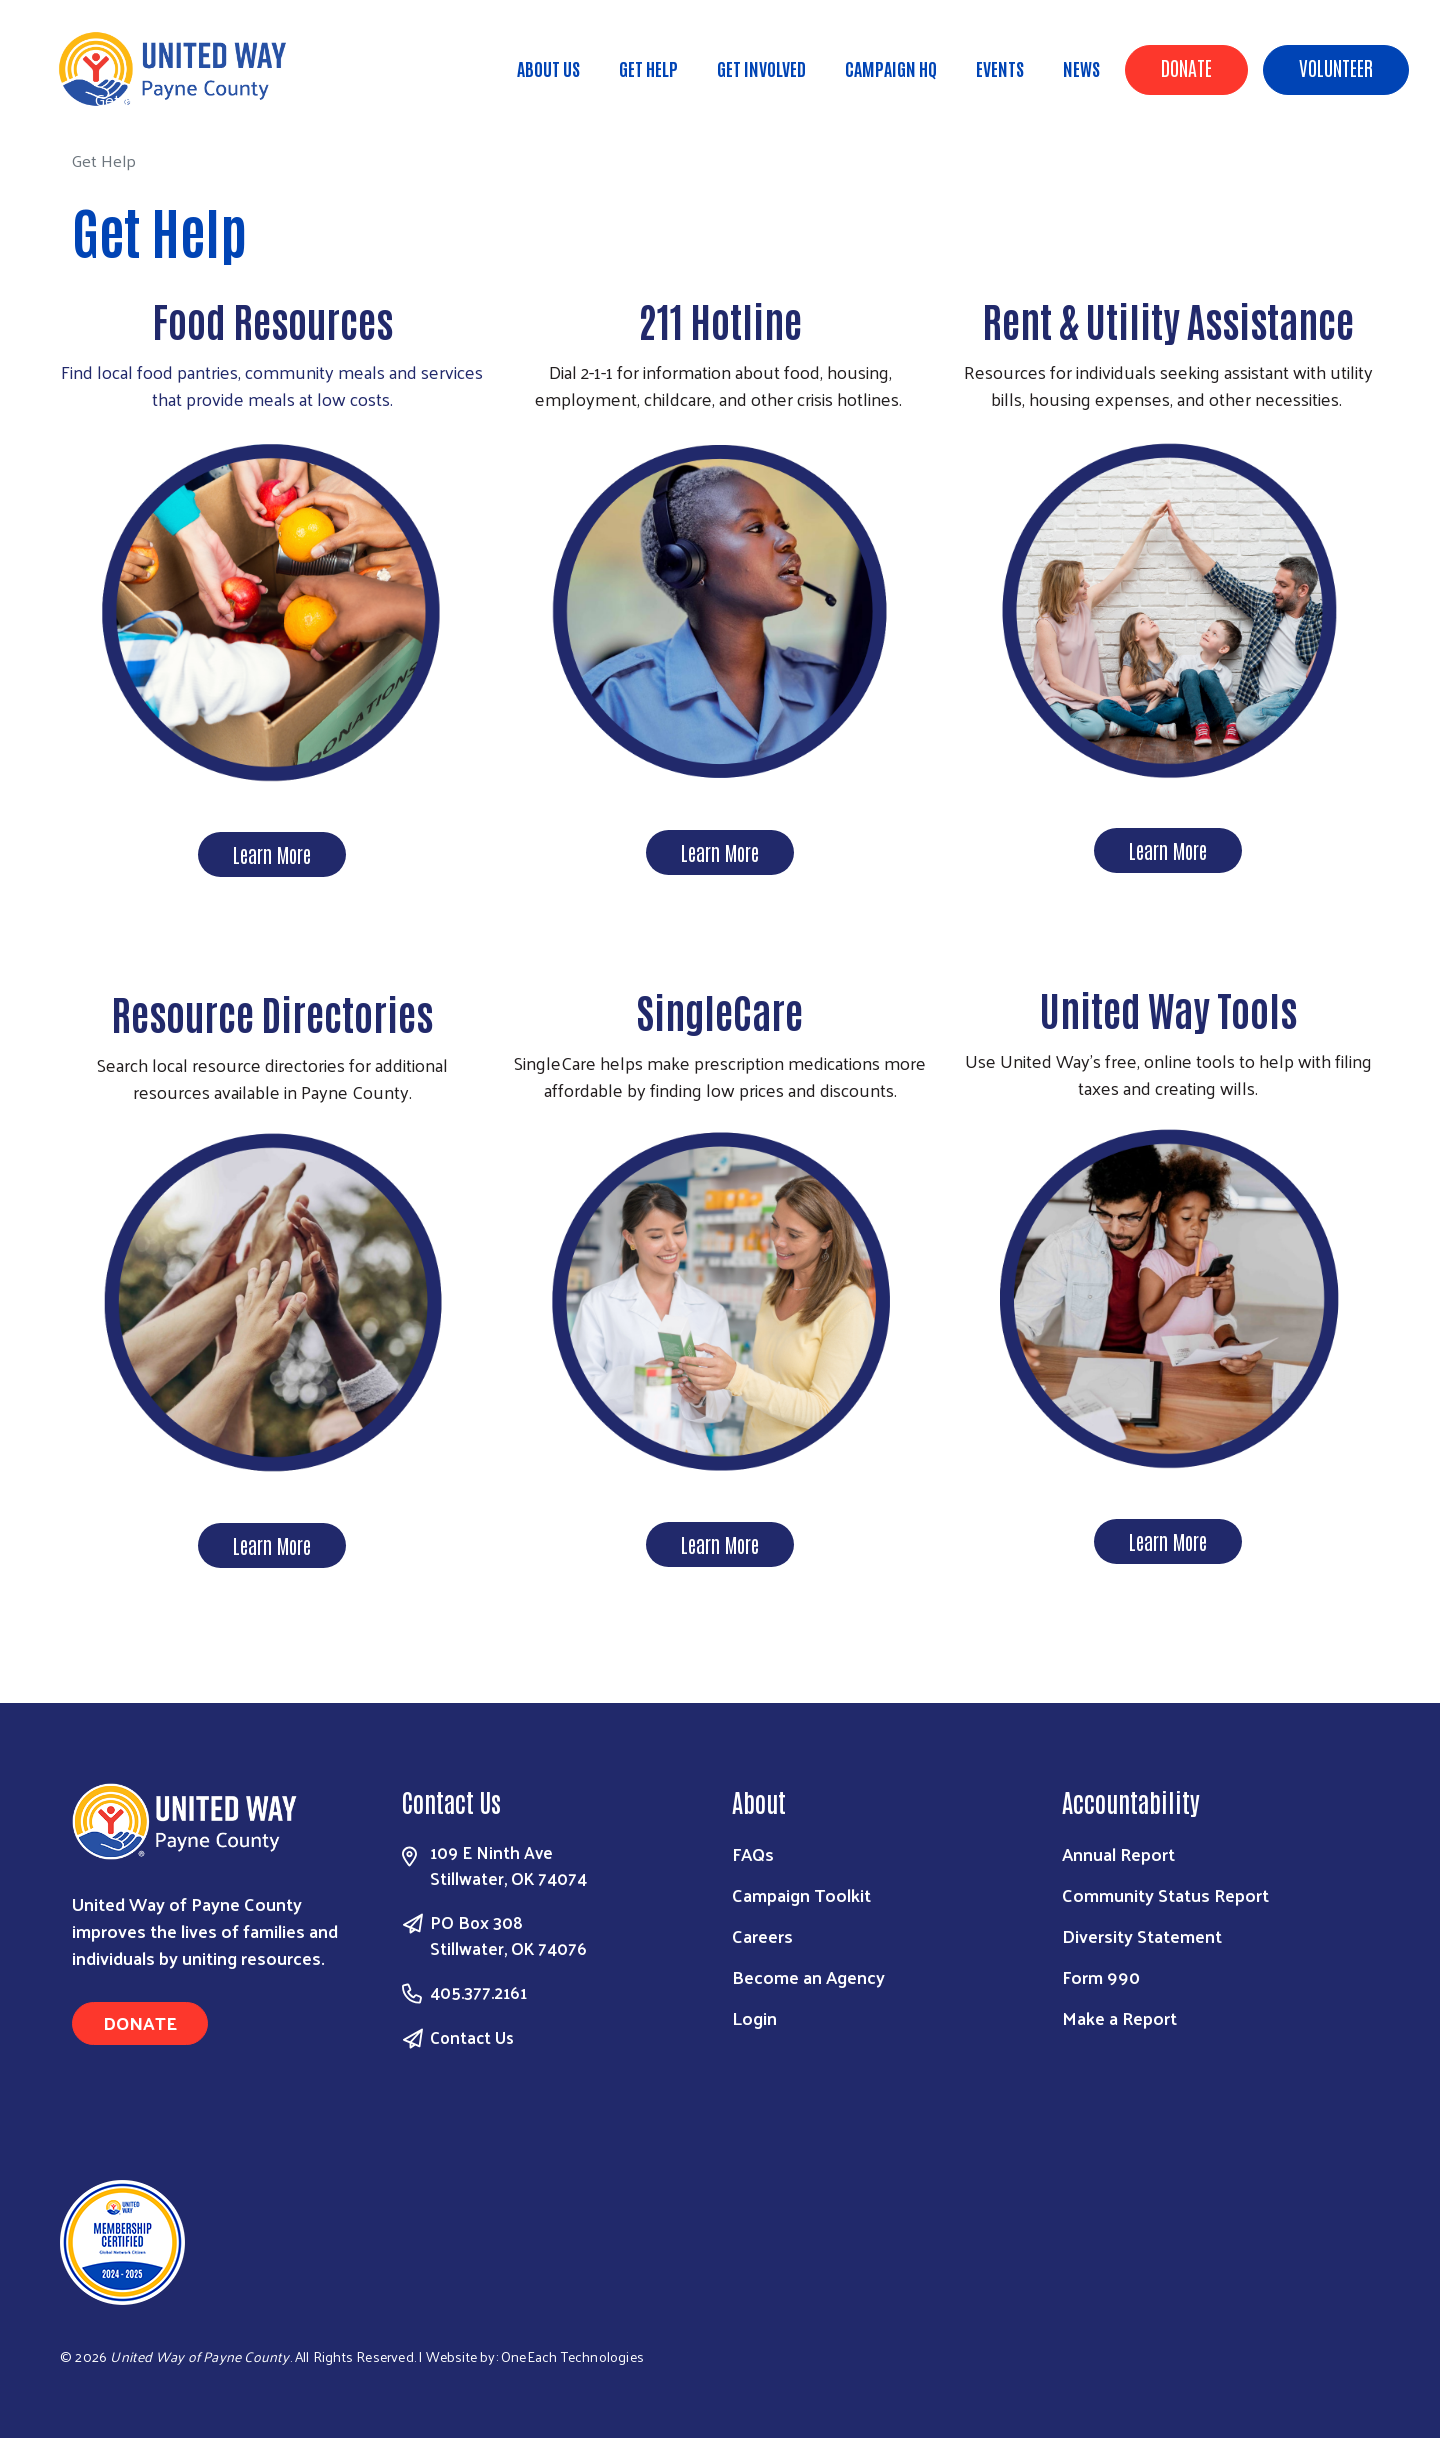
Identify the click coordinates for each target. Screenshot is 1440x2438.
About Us (548, 68)
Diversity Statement (1142, 1935)
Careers (762, 1935)
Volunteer (1336, 67)
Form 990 (1101, 1976)
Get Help (648, 68)
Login (754, 2017)
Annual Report (1118, 1853)
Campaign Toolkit (801, 1894)
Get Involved (761, 68)
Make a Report (1119, 2017)
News (1081, 68)
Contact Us (472, 2037)
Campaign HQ (891, 68)
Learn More (272, 854)
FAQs (753, 1853)
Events (1000, 68)
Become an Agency (808, 1976)
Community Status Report (1165, 1894)
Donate (1186, 67)
